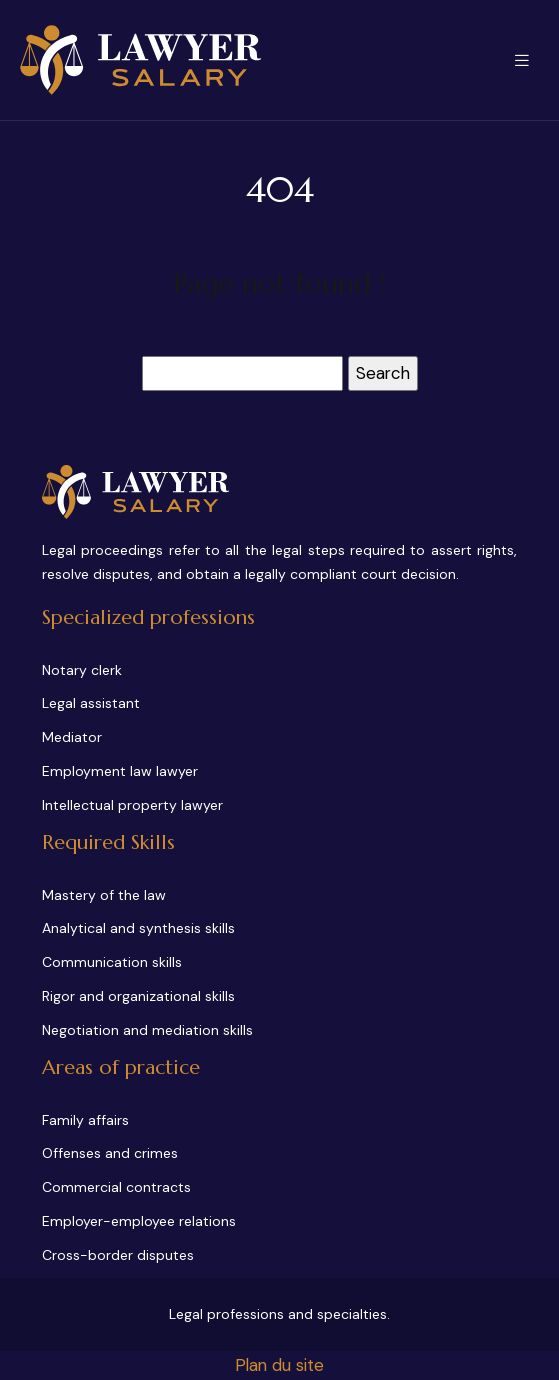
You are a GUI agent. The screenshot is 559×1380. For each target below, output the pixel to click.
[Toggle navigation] (522, 60)
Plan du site (279, 1365)
